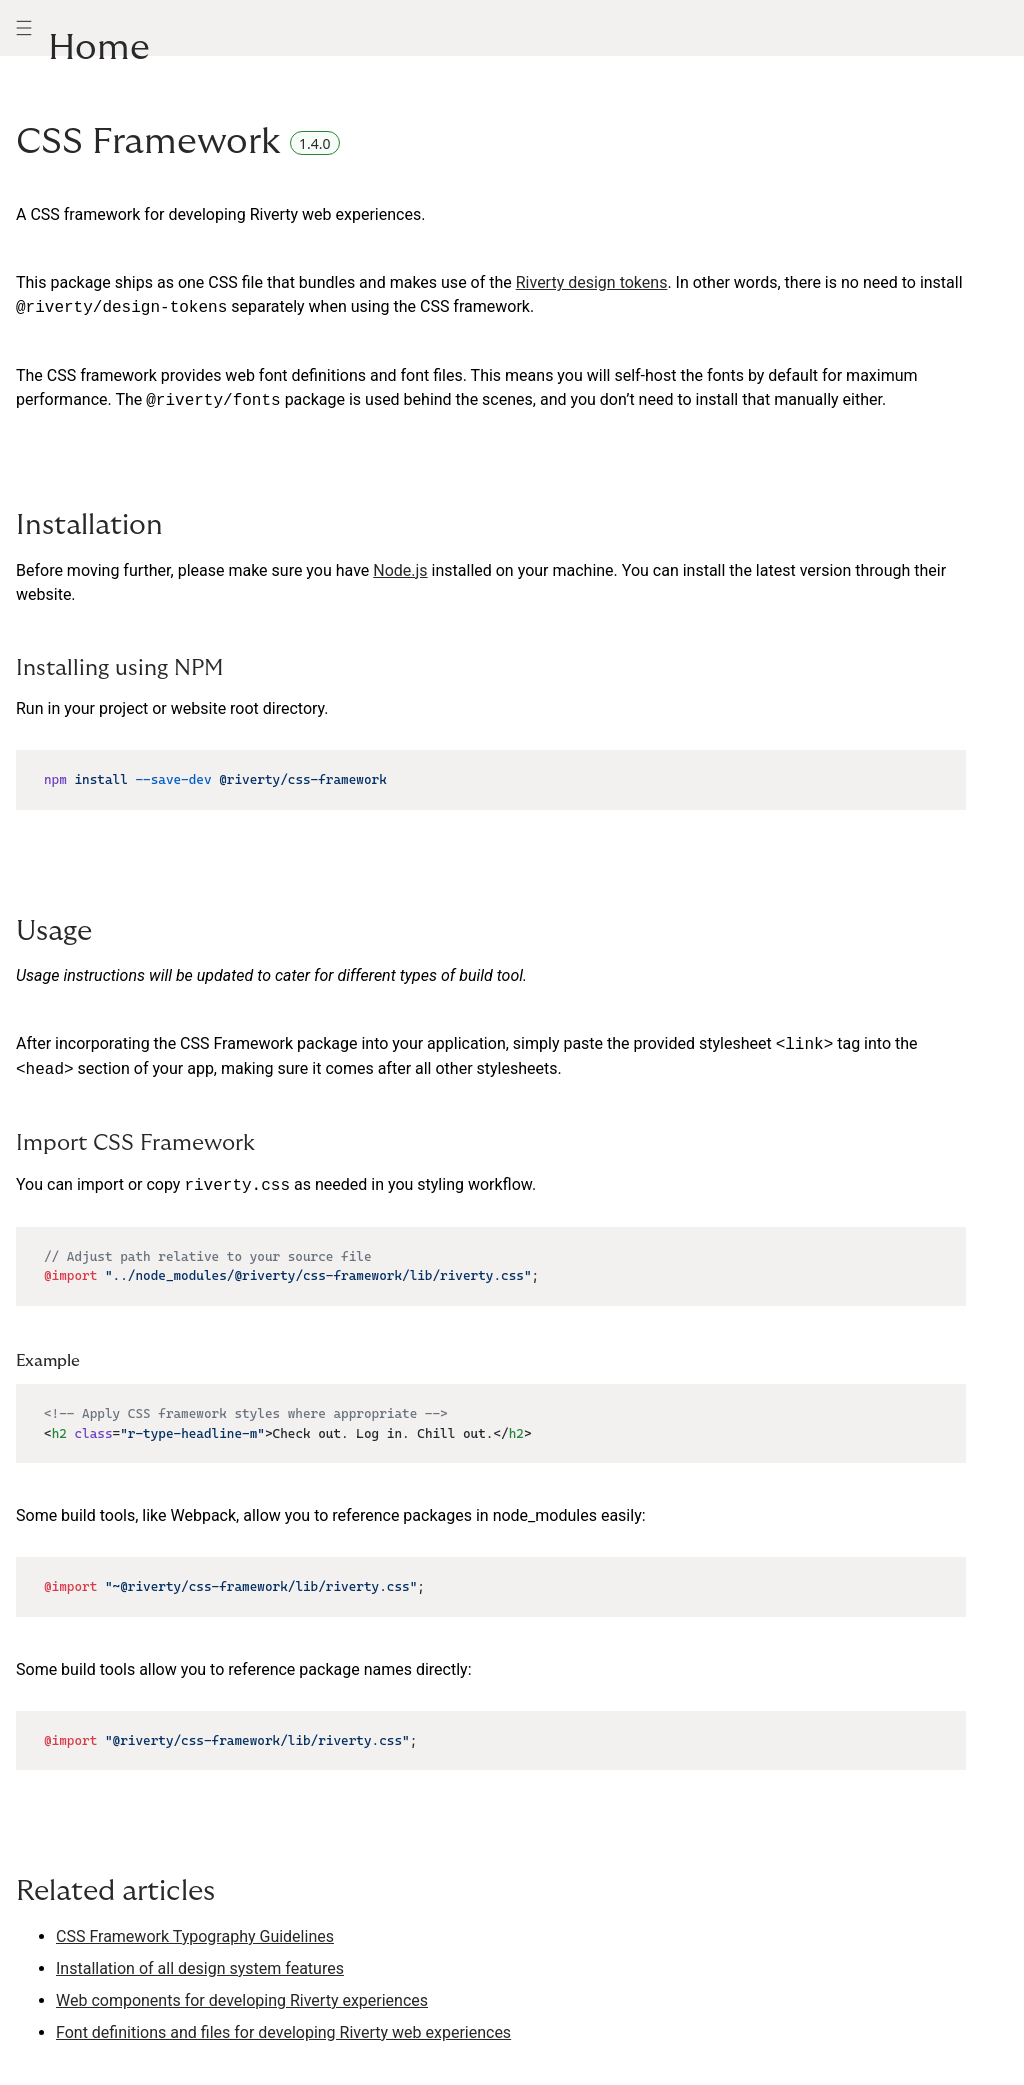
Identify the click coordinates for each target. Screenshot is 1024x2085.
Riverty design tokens (592, 282)
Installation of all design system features (200, 1968)
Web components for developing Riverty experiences (242, 2000)
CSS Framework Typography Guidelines (195, 1936)
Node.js (400, 570)
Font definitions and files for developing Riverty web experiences (283, 2032)
